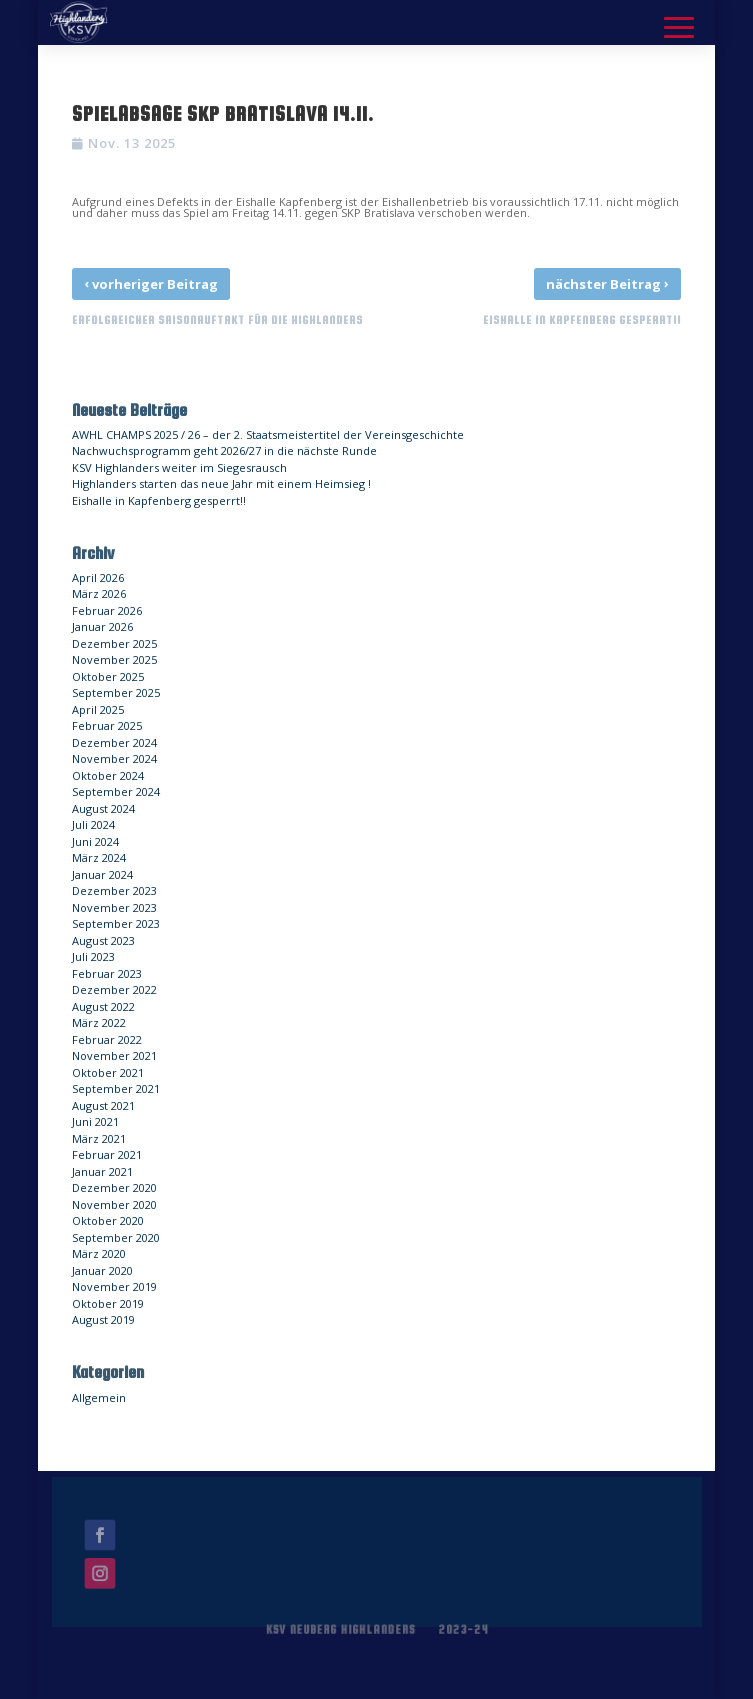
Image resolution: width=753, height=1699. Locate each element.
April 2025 (98, 709)
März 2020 (99, 1253)
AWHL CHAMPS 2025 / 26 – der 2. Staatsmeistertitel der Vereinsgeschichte (268, 434)
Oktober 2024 (108, 775)
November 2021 (114, 1055)
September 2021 (116, 1088)
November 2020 (114, 1204)
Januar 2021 (102, 1171)
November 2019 (114, 1286)
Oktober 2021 (108, 1072)
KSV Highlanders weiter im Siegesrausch (179, 467)
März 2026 (99, 593)
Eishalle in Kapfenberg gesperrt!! (159, 500)
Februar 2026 (107, 610)
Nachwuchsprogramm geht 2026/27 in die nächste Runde (224, 450)
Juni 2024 (95, 841)
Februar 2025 (107, 725)
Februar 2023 (107, 973)
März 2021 (99, 1138)
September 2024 (116, 791)
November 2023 (114, 907)
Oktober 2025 (108, 676)
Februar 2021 (107, 1154)
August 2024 (103, 808)
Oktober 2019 (108, 1303)
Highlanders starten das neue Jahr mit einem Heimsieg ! (221, 483)
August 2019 (103, 1319)
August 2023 (103, 940)
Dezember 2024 (114, 742)
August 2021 (103, 1105)
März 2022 (99, 1022)
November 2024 (114, 758)
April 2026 (98, 577)
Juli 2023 (93, 956)
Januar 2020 (102, 1270)
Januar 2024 (102, 874)
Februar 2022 (107, 1039)
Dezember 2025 (114, 643)
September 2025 (116, 692)
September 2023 (116, 923)
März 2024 (99, 857)
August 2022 (103, 1006)
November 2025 (114, 659)
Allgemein (99, 1397)
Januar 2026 (102, 626)
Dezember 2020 (114, 1187)
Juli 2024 (93, 824)
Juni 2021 (95, 1121)
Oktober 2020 (108, 1220)
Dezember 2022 (114, 989)
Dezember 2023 (114, 890)
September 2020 (116, 1237)
